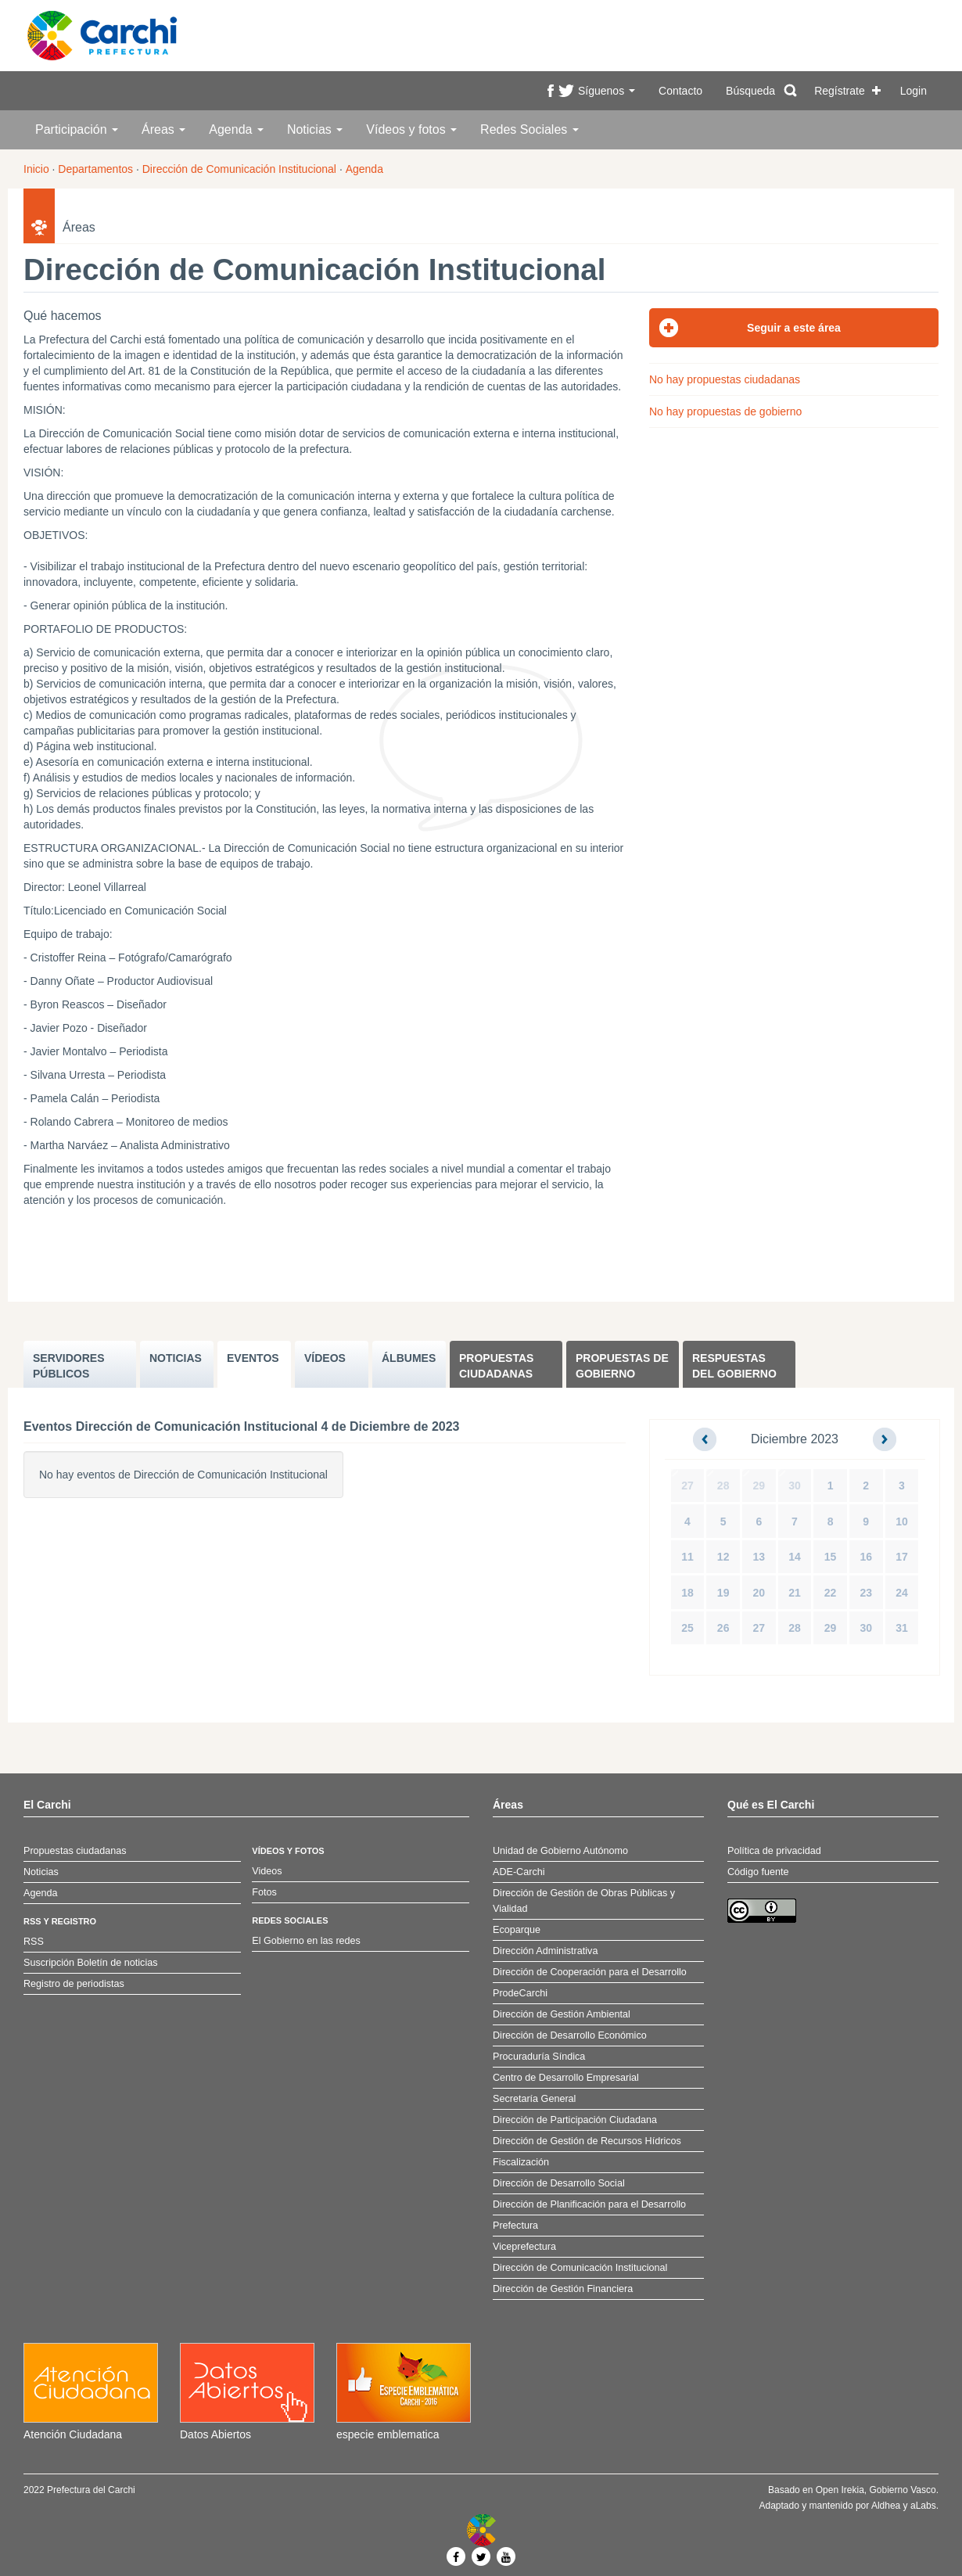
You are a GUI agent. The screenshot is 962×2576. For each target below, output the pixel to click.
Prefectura (515, 2225)
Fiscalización (521, 2162)
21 (794, 1592)
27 (687, 1485)
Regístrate (839, 90)
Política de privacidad (774, 1850)
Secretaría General (534, 2098)
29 (759, 1485)
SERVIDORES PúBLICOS (69, 1366)
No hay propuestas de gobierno (725, 411)
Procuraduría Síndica (539, 2056)
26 (723, 1628)
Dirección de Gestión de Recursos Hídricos (587, 2141)
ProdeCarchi (520, 1993)
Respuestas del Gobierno (734, 1366)
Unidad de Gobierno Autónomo (560, 1850)
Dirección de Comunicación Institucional (239, 169)
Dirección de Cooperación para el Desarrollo (590, 1972)
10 (902, 1521)
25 (687, 1628)
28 (723, 1485)
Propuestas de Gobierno (622, 1366)
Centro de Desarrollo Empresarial (566, 2077)
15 (830, 1556)
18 (687, 1592)
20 (759, 1592)
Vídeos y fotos (411, 129)
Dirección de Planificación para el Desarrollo (589, 2204)
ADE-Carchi (518, 1871)
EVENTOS (253, 1358)
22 (830, 1592)
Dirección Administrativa (545, 1950)
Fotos (264, 1892)
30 (794, 1485)
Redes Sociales (529, 129)
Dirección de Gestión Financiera (563, 2288)
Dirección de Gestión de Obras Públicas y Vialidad (584, 1901)
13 (759, 1556)
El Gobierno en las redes (306, 1940)
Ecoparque (516, 1929)
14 (794, 1556)
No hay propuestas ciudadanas (724, 379)
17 (902, 1556)
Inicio (36, 169)
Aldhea (885, 2505)
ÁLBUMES (409, 1358)
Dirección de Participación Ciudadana (575, 2119)
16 (866, 1556)
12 (723, 1556)
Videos (267, 1871)
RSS (33, 1941)
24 (902, 1592)
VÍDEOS (325, 1358)
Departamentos (95, 169)
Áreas (163, 129)
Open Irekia (840, 2489)
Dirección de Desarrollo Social (559, 2183)
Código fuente (757, 1871)
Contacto (680, 90)
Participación (76, 129)
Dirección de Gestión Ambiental (561, 2014)
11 (687, 1556)
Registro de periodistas (73, 1983)
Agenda (236, 129)
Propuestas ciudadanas (496, 1366)
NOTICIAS (175, 1358)
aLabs (923, 2505)
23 (866, 1592)
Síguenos (606, 90)
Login (913, 90)
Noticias (315, 129)
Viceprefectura (524, 2246)
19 (723, 1592)
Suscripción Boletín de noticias (90, 1962)
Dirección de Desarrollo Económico (570, 2035)
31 (902, 1628)
